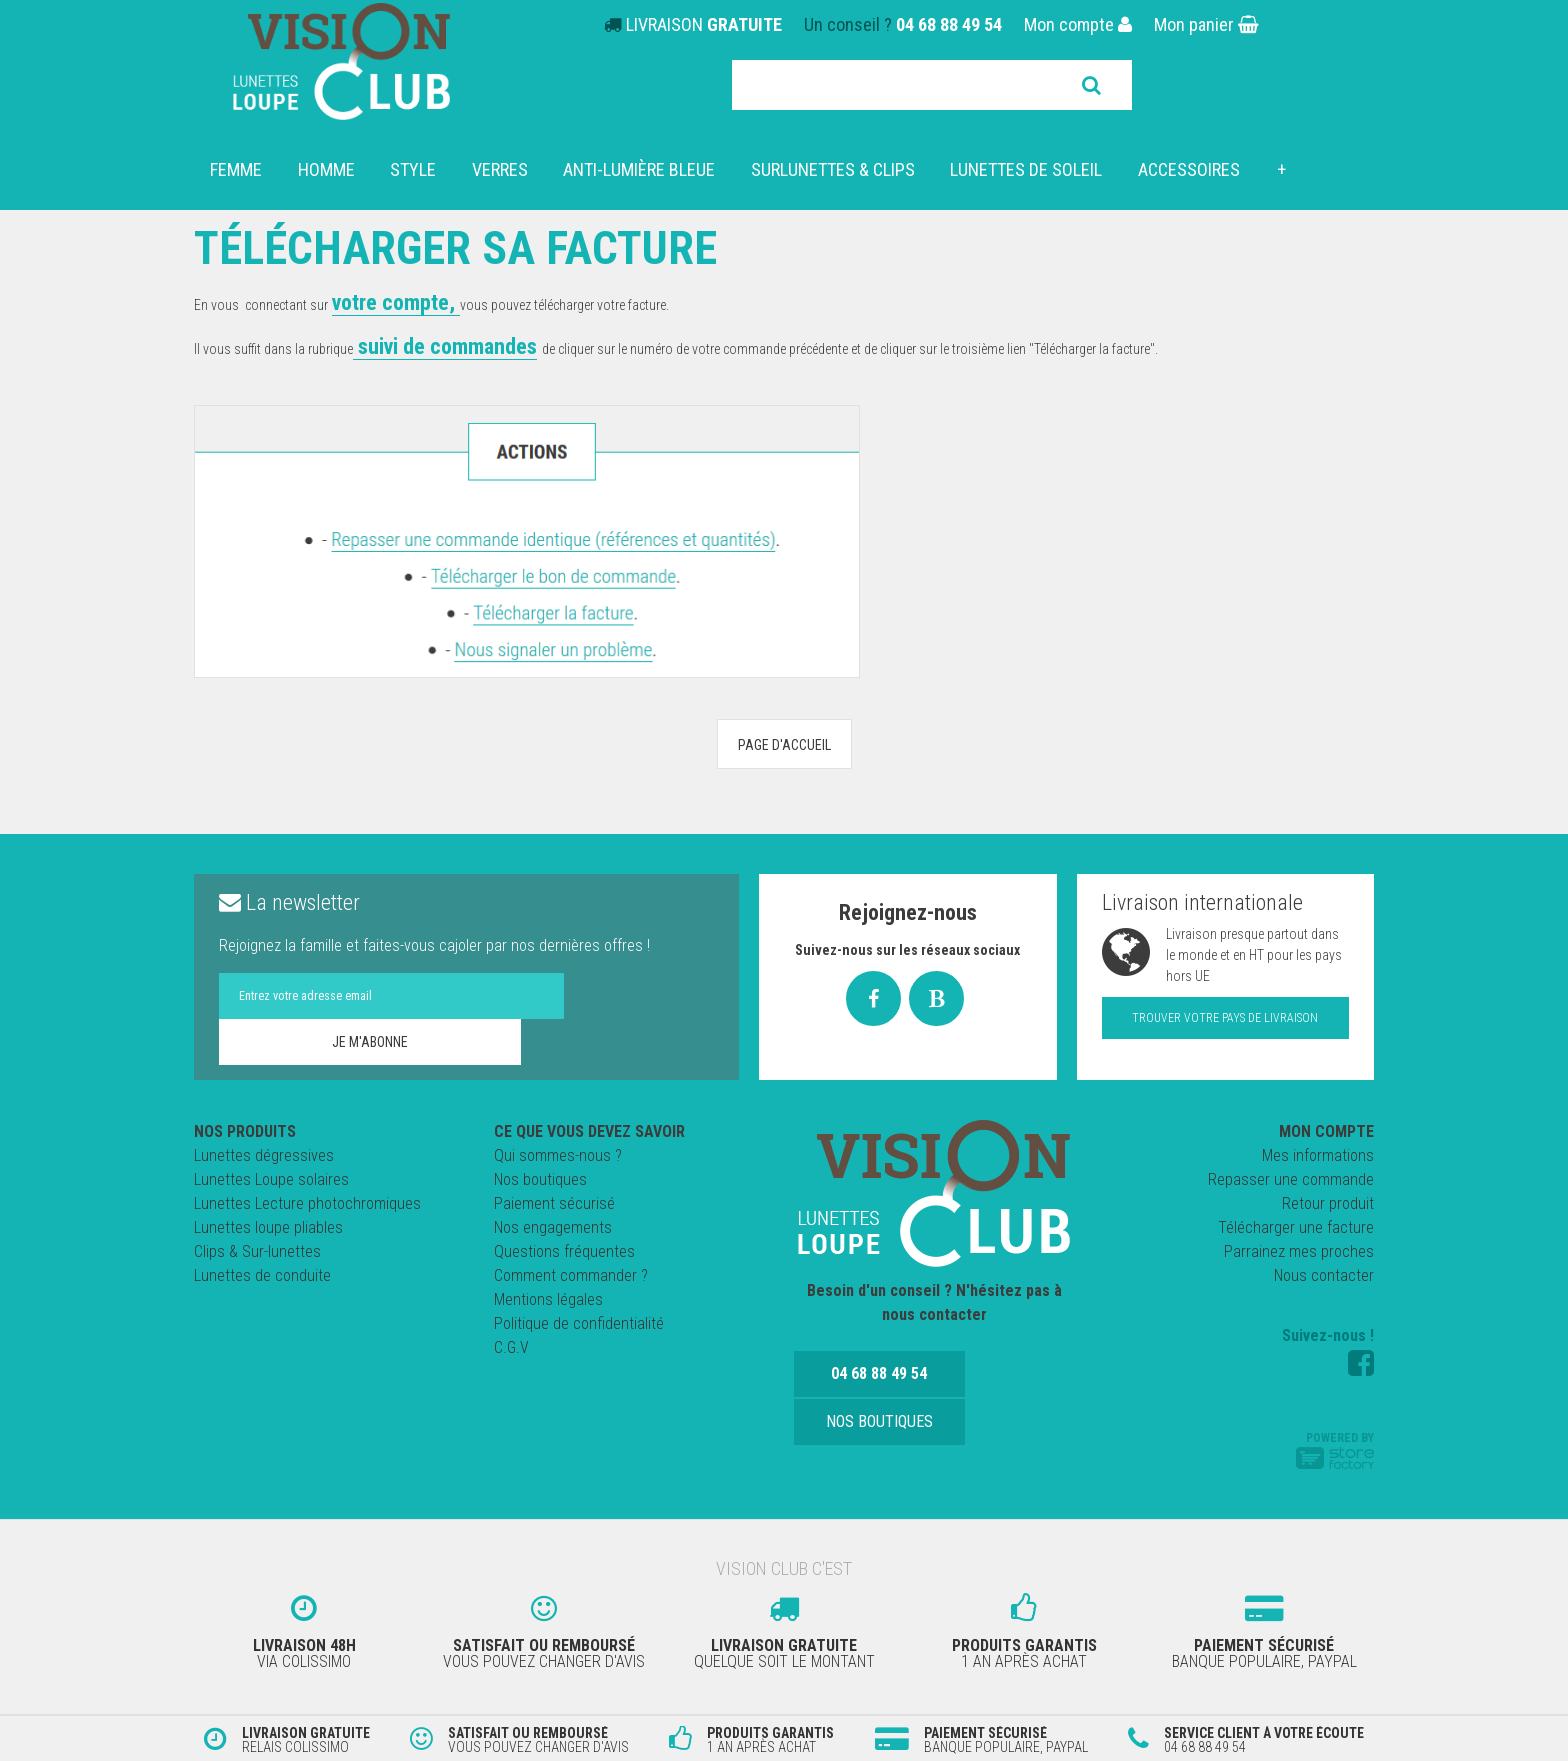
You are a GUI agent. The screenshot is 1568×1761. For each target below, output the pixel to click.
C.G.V (511, 1347)
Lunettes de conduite (262, 1275)
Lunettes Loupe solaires (271, 1179)
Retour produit (1328, 1203)
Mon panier (1206, 24)
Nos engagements (553, 1227)
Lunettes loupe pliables (268, 1227)
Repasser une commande (1291, 1179)
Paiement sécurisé (554, 1203)
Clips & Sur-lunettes (257, 1251)
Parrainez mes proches (1299, 1251)
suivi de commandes (445, 346)
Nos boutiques (540, 1179)
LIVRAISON (704, 24)
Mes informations (1318, 1155)
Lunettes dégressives (264, 1155)
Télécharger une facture (1296, 1227)
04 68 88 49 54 (949, 24)
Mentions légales (548, 1299)
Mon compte (1078, 24)
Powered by (1335, 1450)
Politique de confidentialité (579, 1323)
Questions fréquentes (564, 1251)
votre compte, (396, 302)
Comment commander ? (571, 1275)
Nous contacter (1324, 1275)
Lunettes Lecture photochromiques (307, 1203)
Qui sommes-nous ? (558, 1155)
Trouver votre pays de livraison (1225, 1018)
